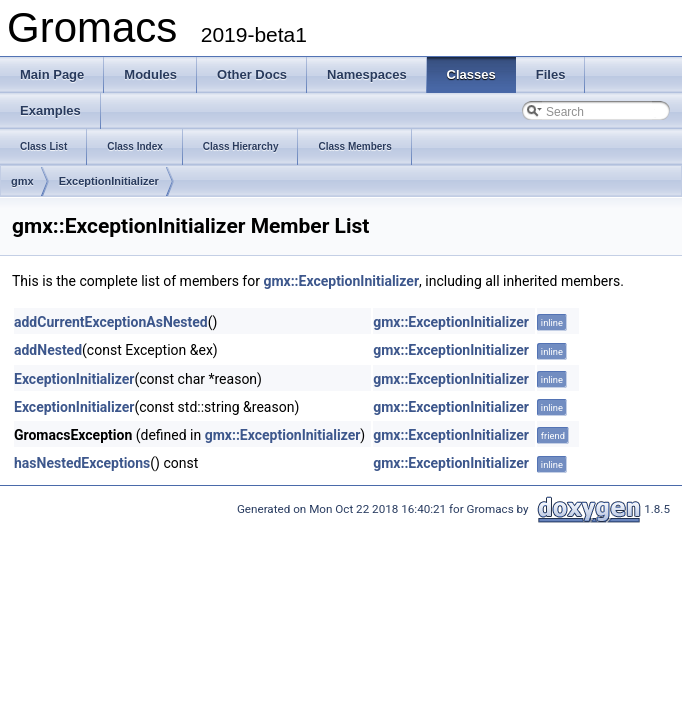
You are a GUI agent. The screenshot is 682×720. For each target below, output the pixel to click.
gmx (22, 181)
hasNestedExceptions (82, 463)
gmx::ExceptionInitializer (341, 281)
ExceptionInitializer (109, 181)
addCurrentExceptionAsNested (111, 322)
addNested (48, 350)
